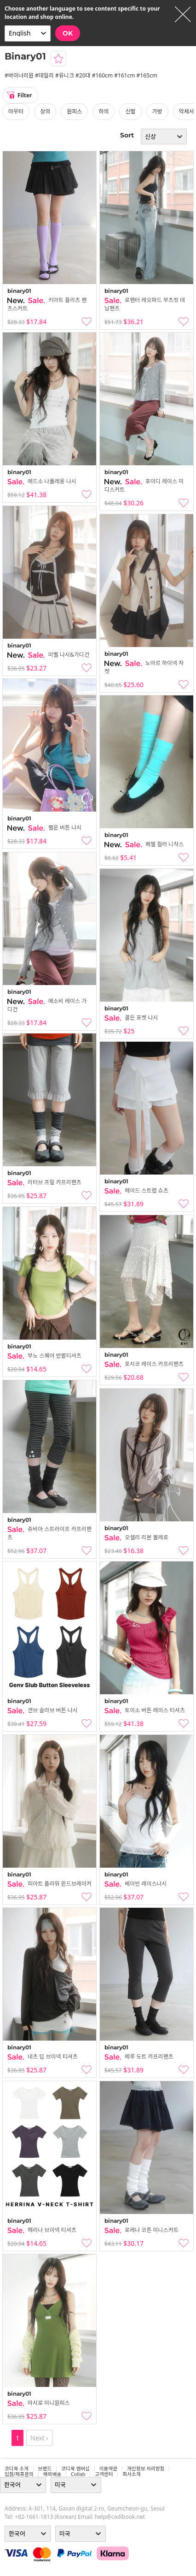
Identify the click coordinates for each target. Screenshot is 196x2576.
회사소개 (131, 2474)
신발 (130, 111)
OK (68, 33)
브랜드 (45, 2468)
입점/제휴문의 (19, 2474)
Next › (39, 2438)
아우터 (15, 111)
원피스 (74, 111)
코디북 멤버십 (75, 2468)
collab (78, 2474)
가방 (157, 111)
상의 (45, 111)
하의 (103, 111)
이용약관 (108, 2468)
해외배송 (52, 2474)
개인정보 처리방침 (145, 2468)
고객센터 (104, 2474)
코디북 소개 (17, 2468)
